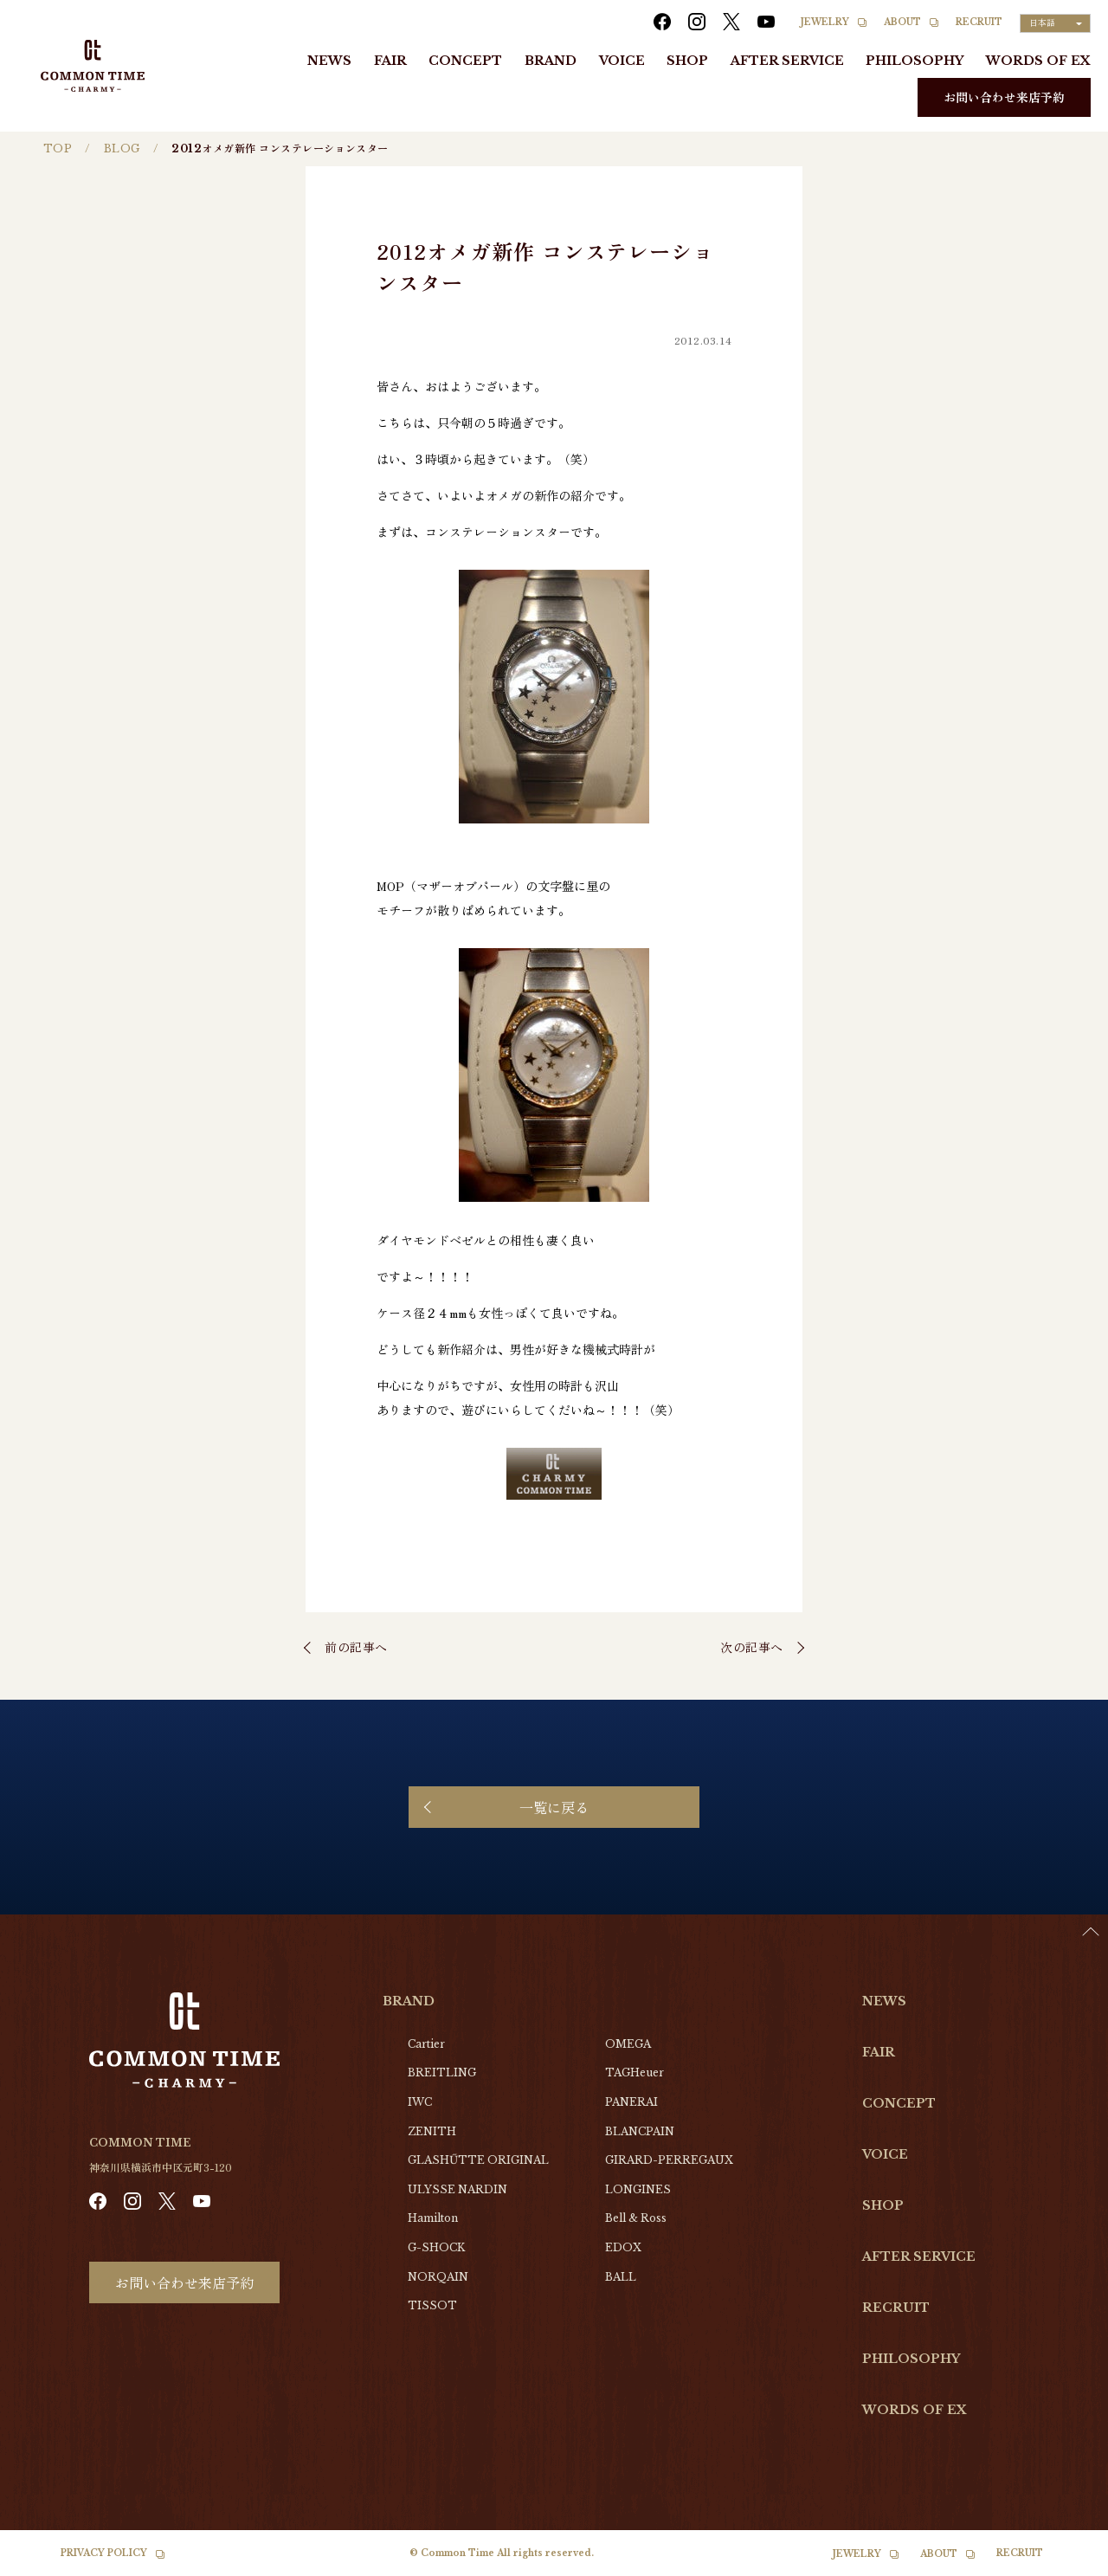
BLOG (122, 148)
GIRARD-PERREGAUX (669, 2159)
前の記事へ (356, 1647)
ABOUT (902, 22)
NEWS (329, 60)
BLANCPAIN (639, 2131)
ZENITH (432, 2131)
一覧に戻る (554, 1807)
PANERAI (631, 2101)
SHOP (687, 60)
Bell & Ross (636, 2217)
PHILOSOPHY (914, 60)
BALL (620, 2276)
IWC (420, 2101)
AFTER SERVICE (787, 60)
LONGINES (638, 2189)
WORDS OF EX (1038, 60)
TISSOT (432, 2305)
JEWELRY (825, 22)
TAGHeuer (634, 2072)
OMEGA (628, 2043)
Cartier (426, 2043)
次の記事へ (751, 1647)
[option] (1064, 2563)
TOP (57, 148)
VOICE (622, 60)
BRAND (551, 60)
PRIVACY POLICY (104, 2553)
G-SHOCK (436, 2247)
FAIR (390, 60)
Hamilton (433, 2217)
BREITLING (442, 2072)
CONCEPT (465, 60)
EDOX (623, 2247)
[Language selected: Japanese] (1055, 23)
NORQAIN (438, 2276)
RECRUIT (979, 22)
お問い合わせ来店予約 (1004, 97)
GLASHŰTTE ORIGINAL (478, 2159)
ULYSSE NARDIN (457, 2189)
